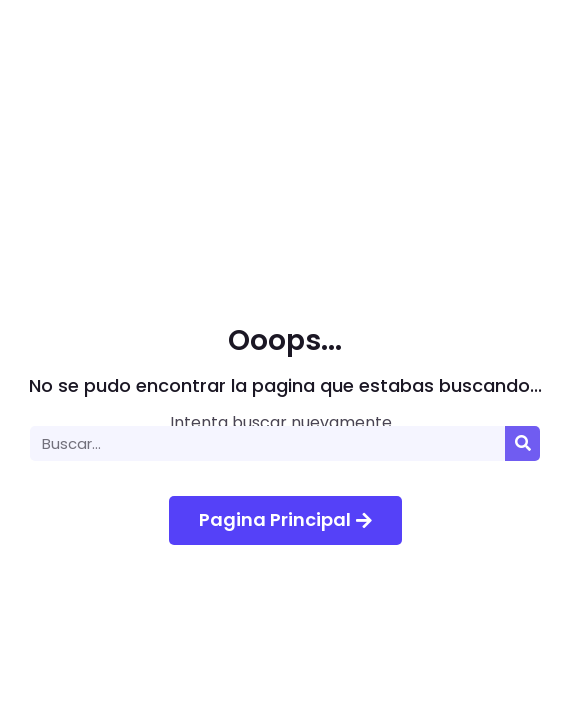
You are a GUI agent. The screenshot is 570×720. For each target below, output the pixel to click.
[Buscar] (522, 443)
